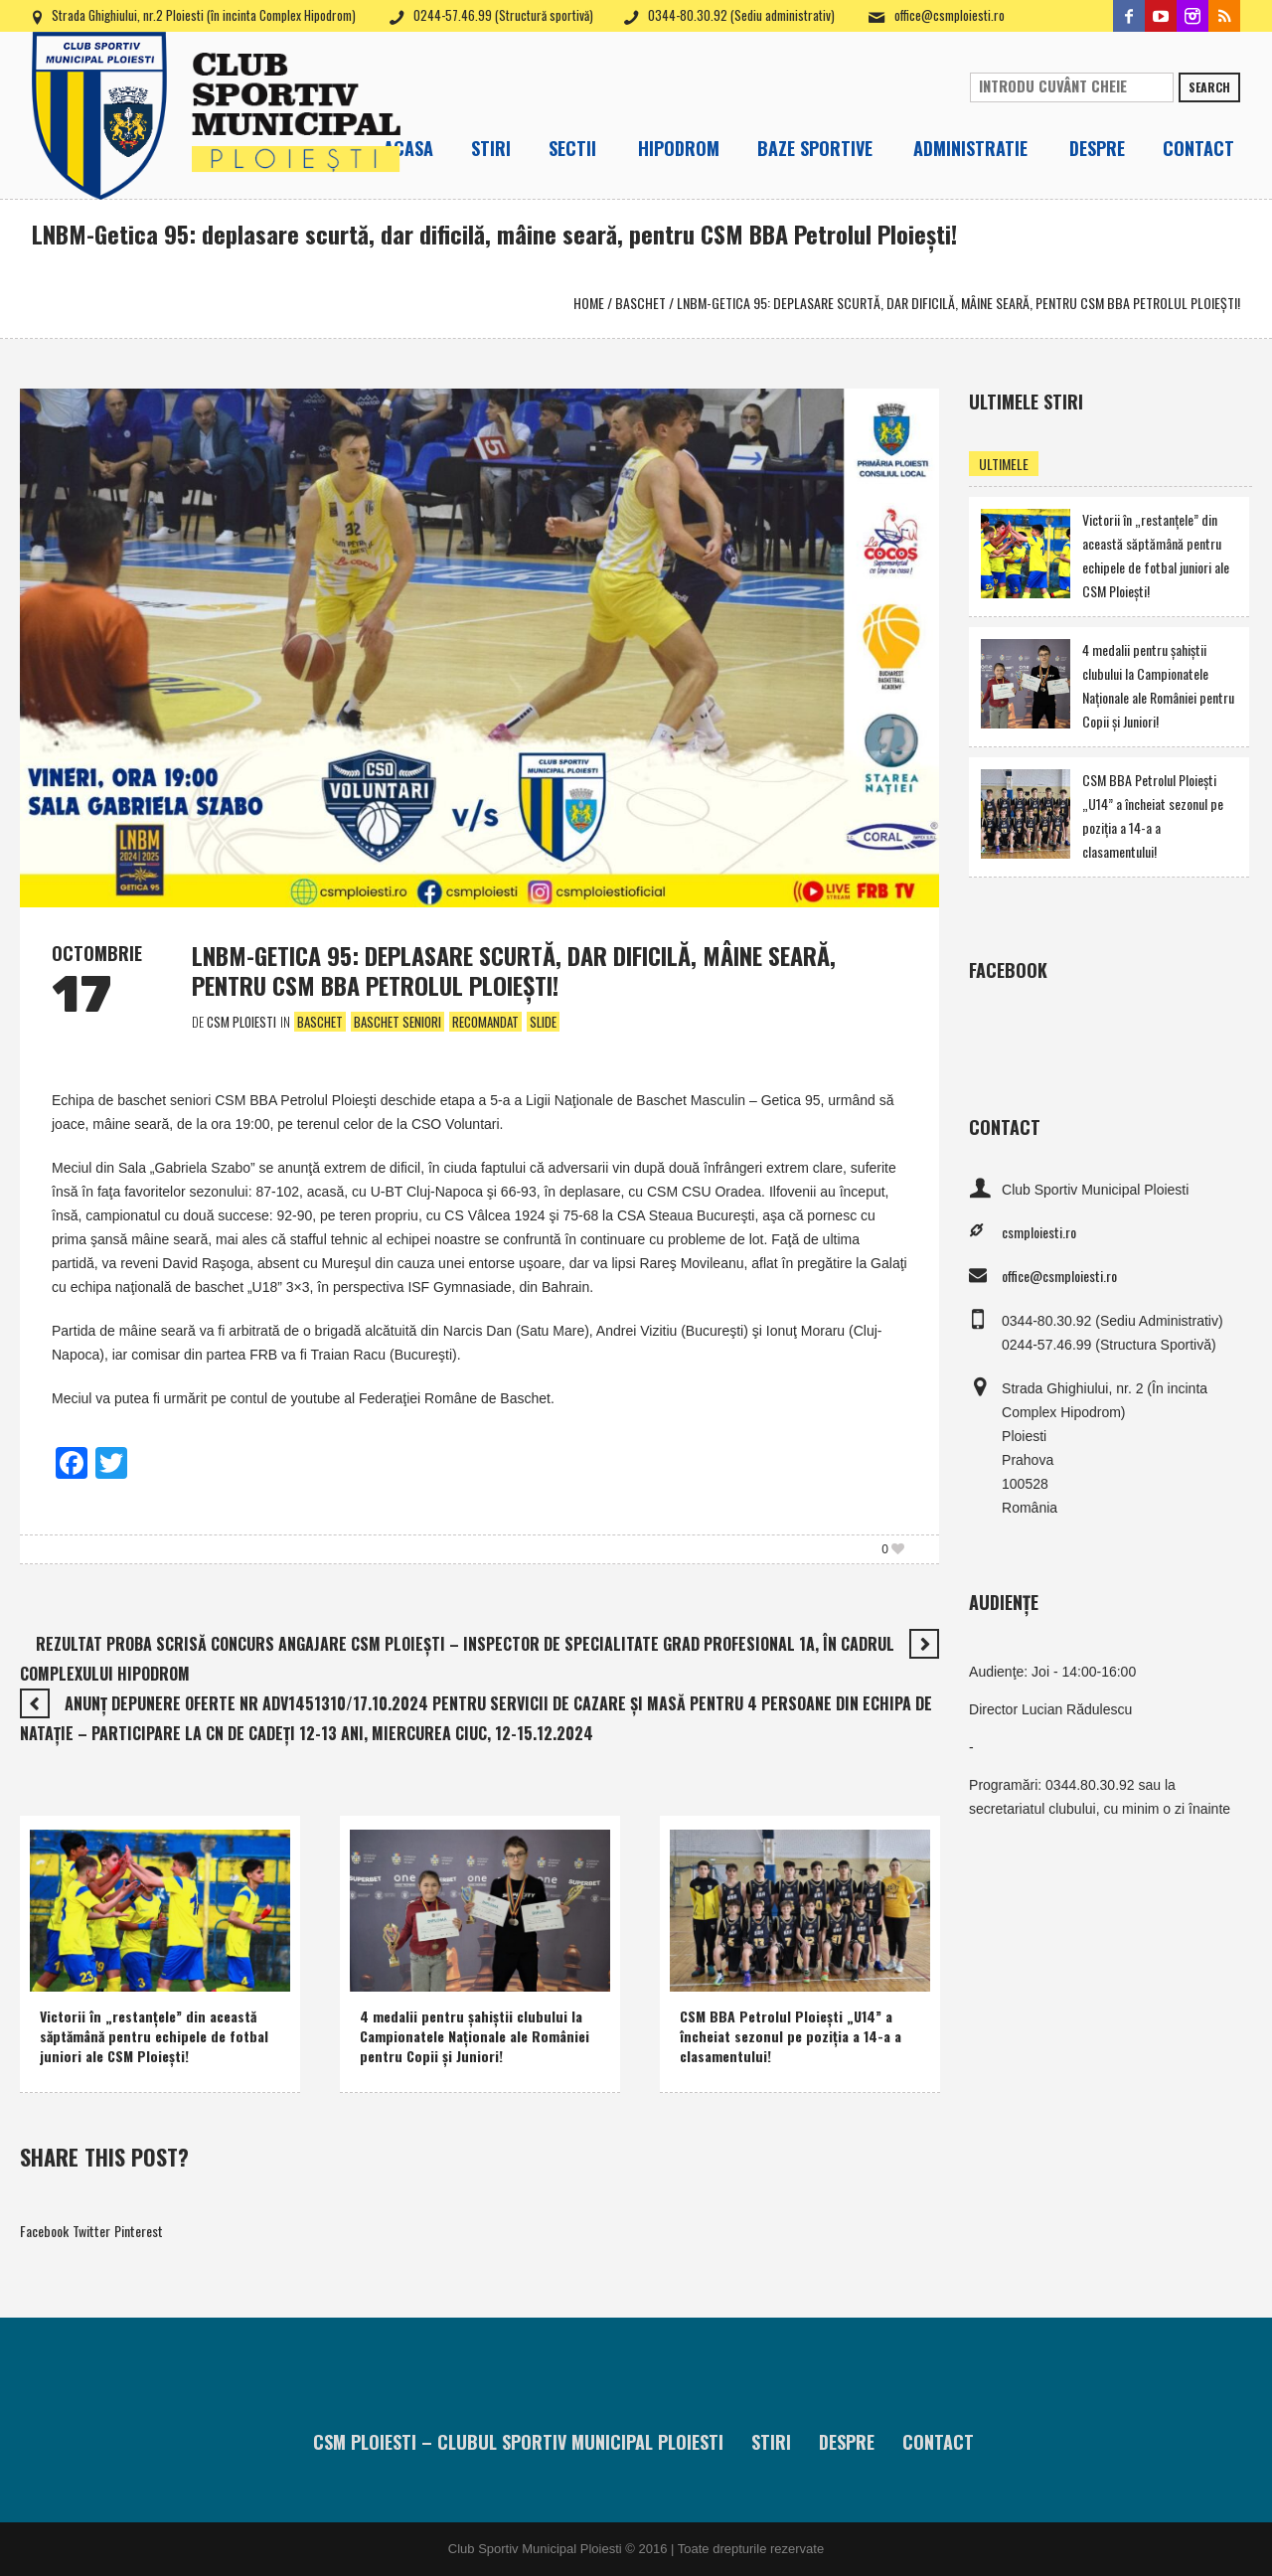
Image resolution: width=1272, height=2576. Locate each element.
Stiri (771, 2442)
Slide (543, 1022)
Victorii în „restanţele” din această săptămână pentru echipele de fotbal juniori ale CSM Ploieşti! (154, 2036)
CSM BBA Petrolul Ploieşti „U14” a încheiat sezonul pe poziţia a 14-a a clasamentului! (790, 2036)
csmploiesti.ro (1039, 1231)
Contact (938, 2442)
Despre (846, 2442)
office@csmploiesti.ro (949, 15)
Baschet (640, 302)
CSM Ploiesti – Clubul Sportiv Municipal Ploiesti (518, 2442)
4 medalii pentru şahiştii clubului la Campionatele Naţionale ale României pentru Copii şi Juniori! (474, 2036)
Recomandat (485, 1022)
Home (588, 302)
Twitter (91, 2230)
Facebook (44, 2230)
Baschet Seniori (397, 1022)
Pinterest (138, 2230)
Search (1209, 87)
